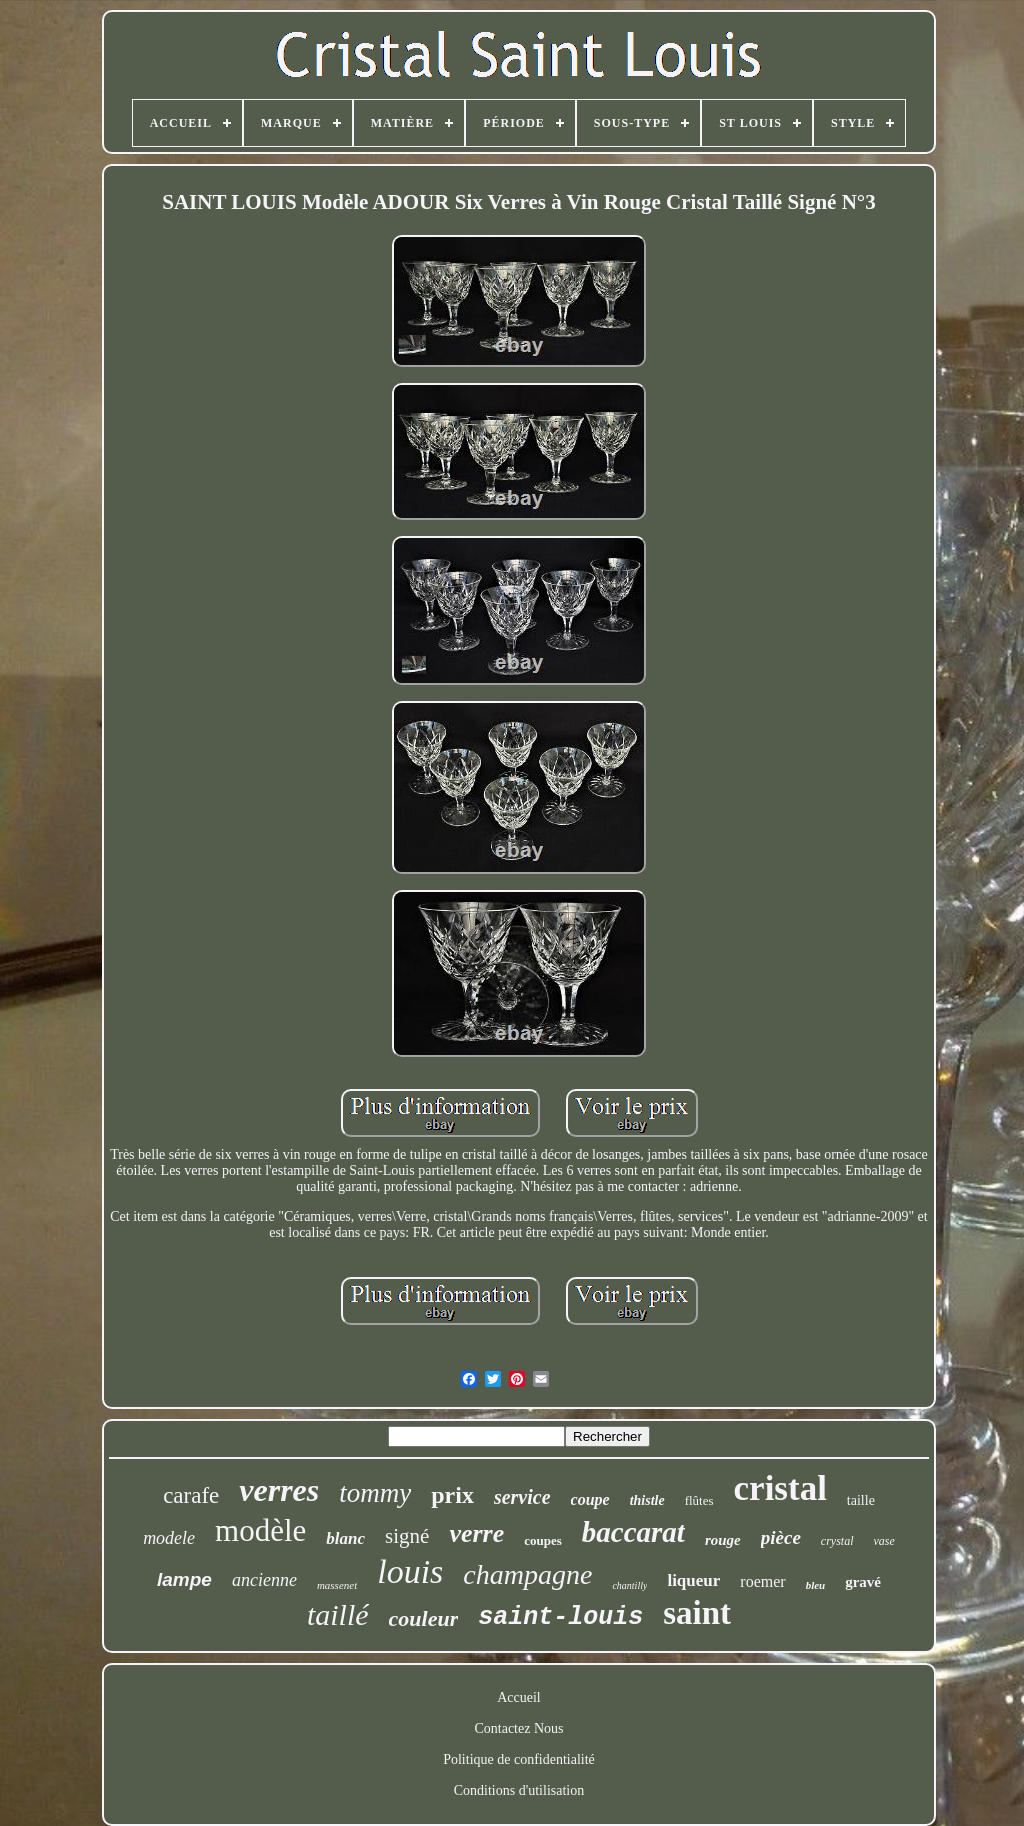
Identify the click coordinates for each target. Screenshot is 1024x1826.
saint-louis (560, 1617)
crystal (837, 1541)
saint (697, 1613)
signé (407, 1536)
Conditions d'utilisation (519, 1790)
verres (279, 1490)
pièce (781, 1537)
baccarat (633, 1532)
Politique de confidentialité (519, 1759)
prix (452, 1495)
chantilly (629, 1585)
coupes (543, 1540)
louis (410, 1571)
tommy (375, 1493)
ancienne (264, 1580)
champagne (527, 1574)
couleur (424, 1618)
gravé (863, 1582)
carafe (191, 1495)
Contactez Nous (518, 1728)
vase (884, 1541)
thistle (647, 1500)
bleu (816, 1585)
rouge (723, 1540)
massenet (337, 1585)
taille (861, 1500)
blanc (345, 1538)
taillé (338, 1614)
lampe (184, 1579)
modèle (260, 1530)
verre (476, 1533)
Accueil (519, 1697)
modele (169, 1538)
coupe (590, 1499)
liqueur (693, 1580)
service (522, 1497)
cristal (780, 1488)
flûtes (699, 1500)
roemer (762, 1581)
